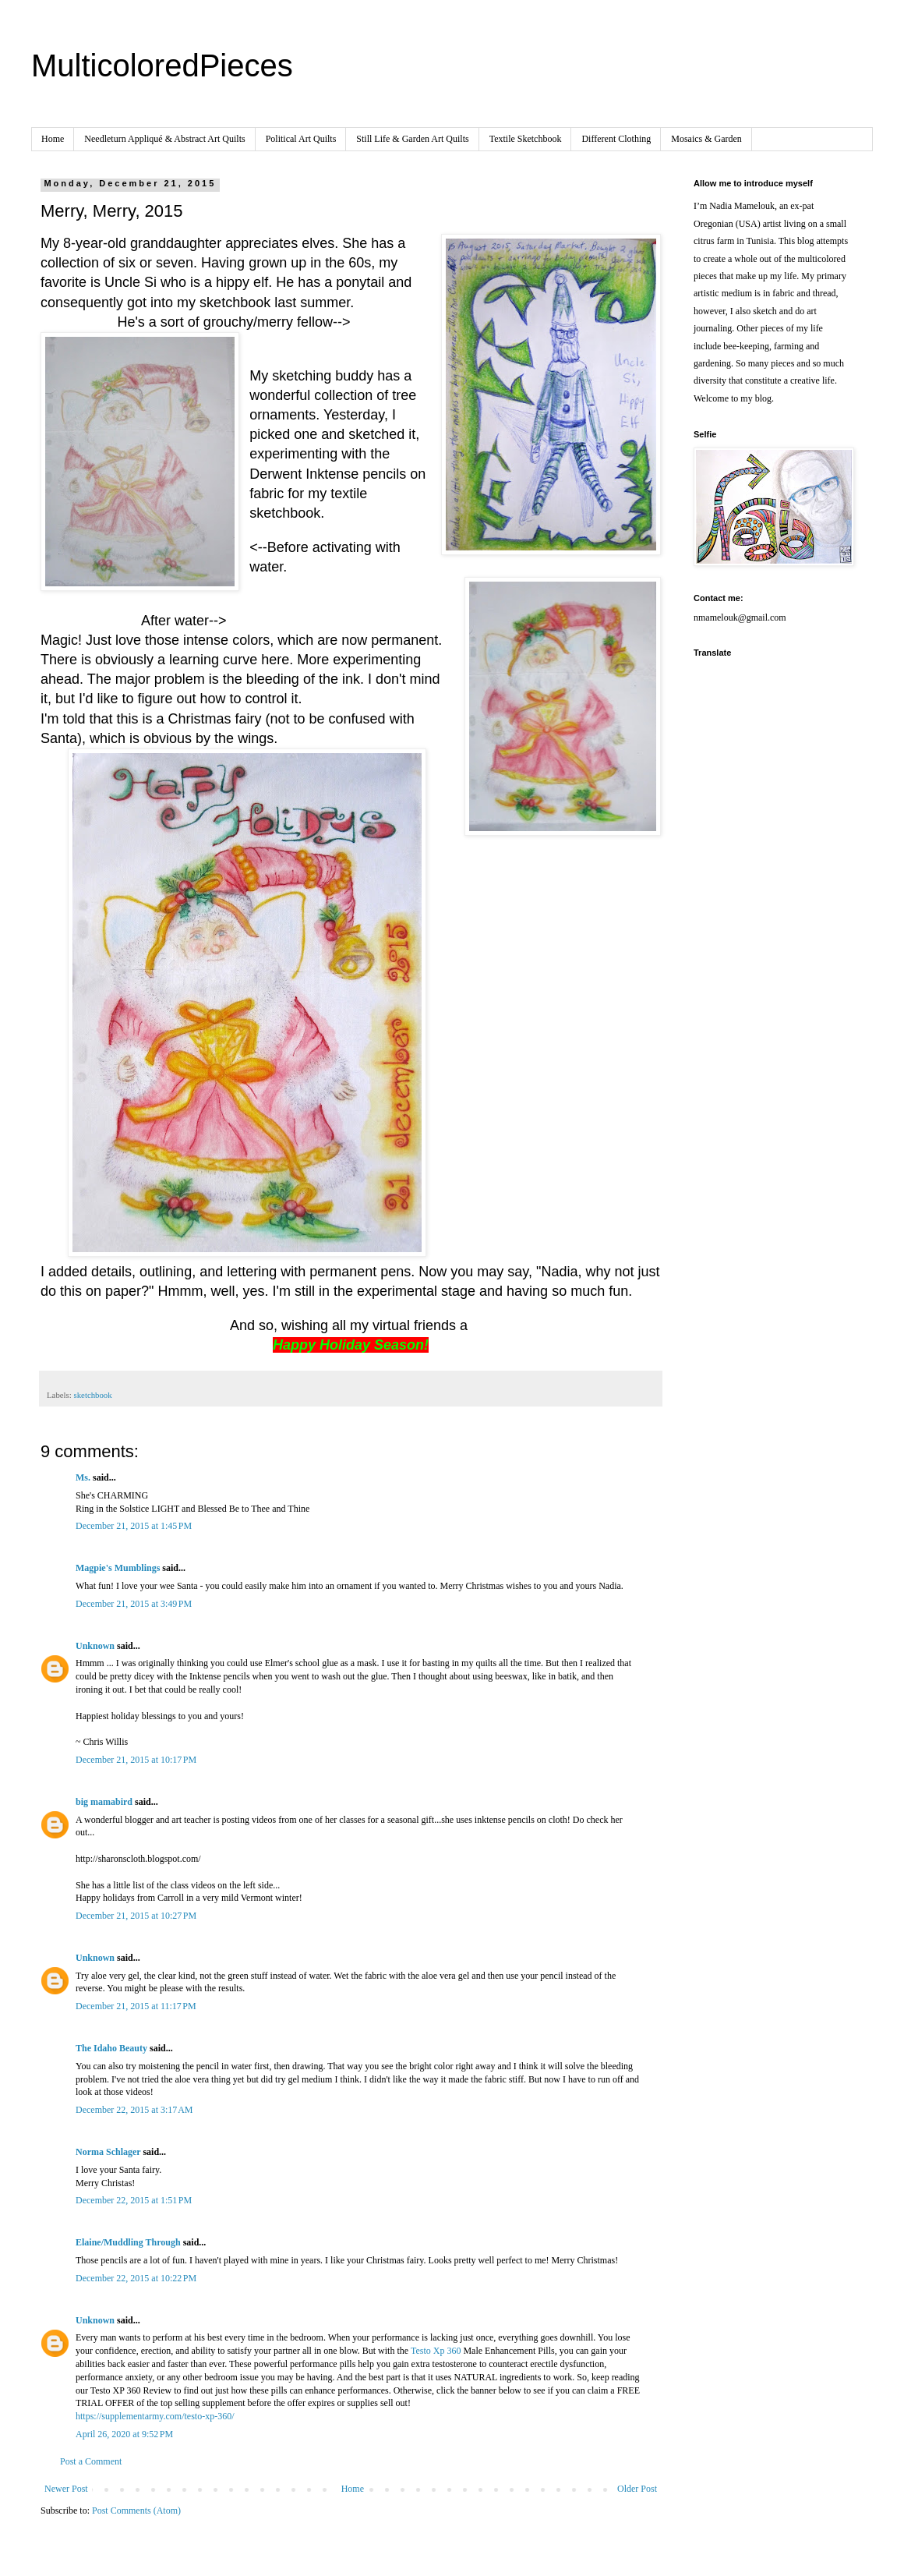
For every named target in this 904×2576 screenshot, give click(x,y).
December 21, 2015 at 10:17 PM (136, 1759)
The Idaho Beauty (111, 2048)
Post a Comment (91, 2461)
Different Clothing (616, 138)
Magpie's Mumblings (118, 1567)
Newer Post (66, 2488)
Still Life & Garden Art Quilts (412, 138)
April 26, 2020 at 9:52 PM (124, 2434)
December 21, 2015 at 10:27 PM (136, 1915)
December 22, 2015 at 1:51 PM (134, 2200)
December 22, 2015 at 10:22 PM (136, 2278)
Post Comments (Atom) (136, 2510)
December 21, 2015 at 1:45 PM (134, 1525)
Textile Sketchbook (525, 138)
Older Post (637, 2488)
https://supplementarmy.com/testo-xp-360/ (155, 2416)
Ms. (83, 1477)
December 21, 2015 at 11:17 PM (136, 2006)
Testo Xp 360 (436, 2350)
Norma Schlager (108, 2151)
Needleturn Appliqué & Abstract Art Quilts (164, 138)
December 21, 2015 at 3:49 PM (134, 1603)
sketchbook (92, 1394)
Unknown (95, 1645)
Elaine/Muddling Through (128, 2242)
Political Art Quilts (301, 138)
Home (52, 138)
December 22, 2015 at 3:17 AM (134, 2109)
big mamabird (104, 1801)
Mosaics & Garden (706, 138)
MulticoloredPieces (162, 65)
